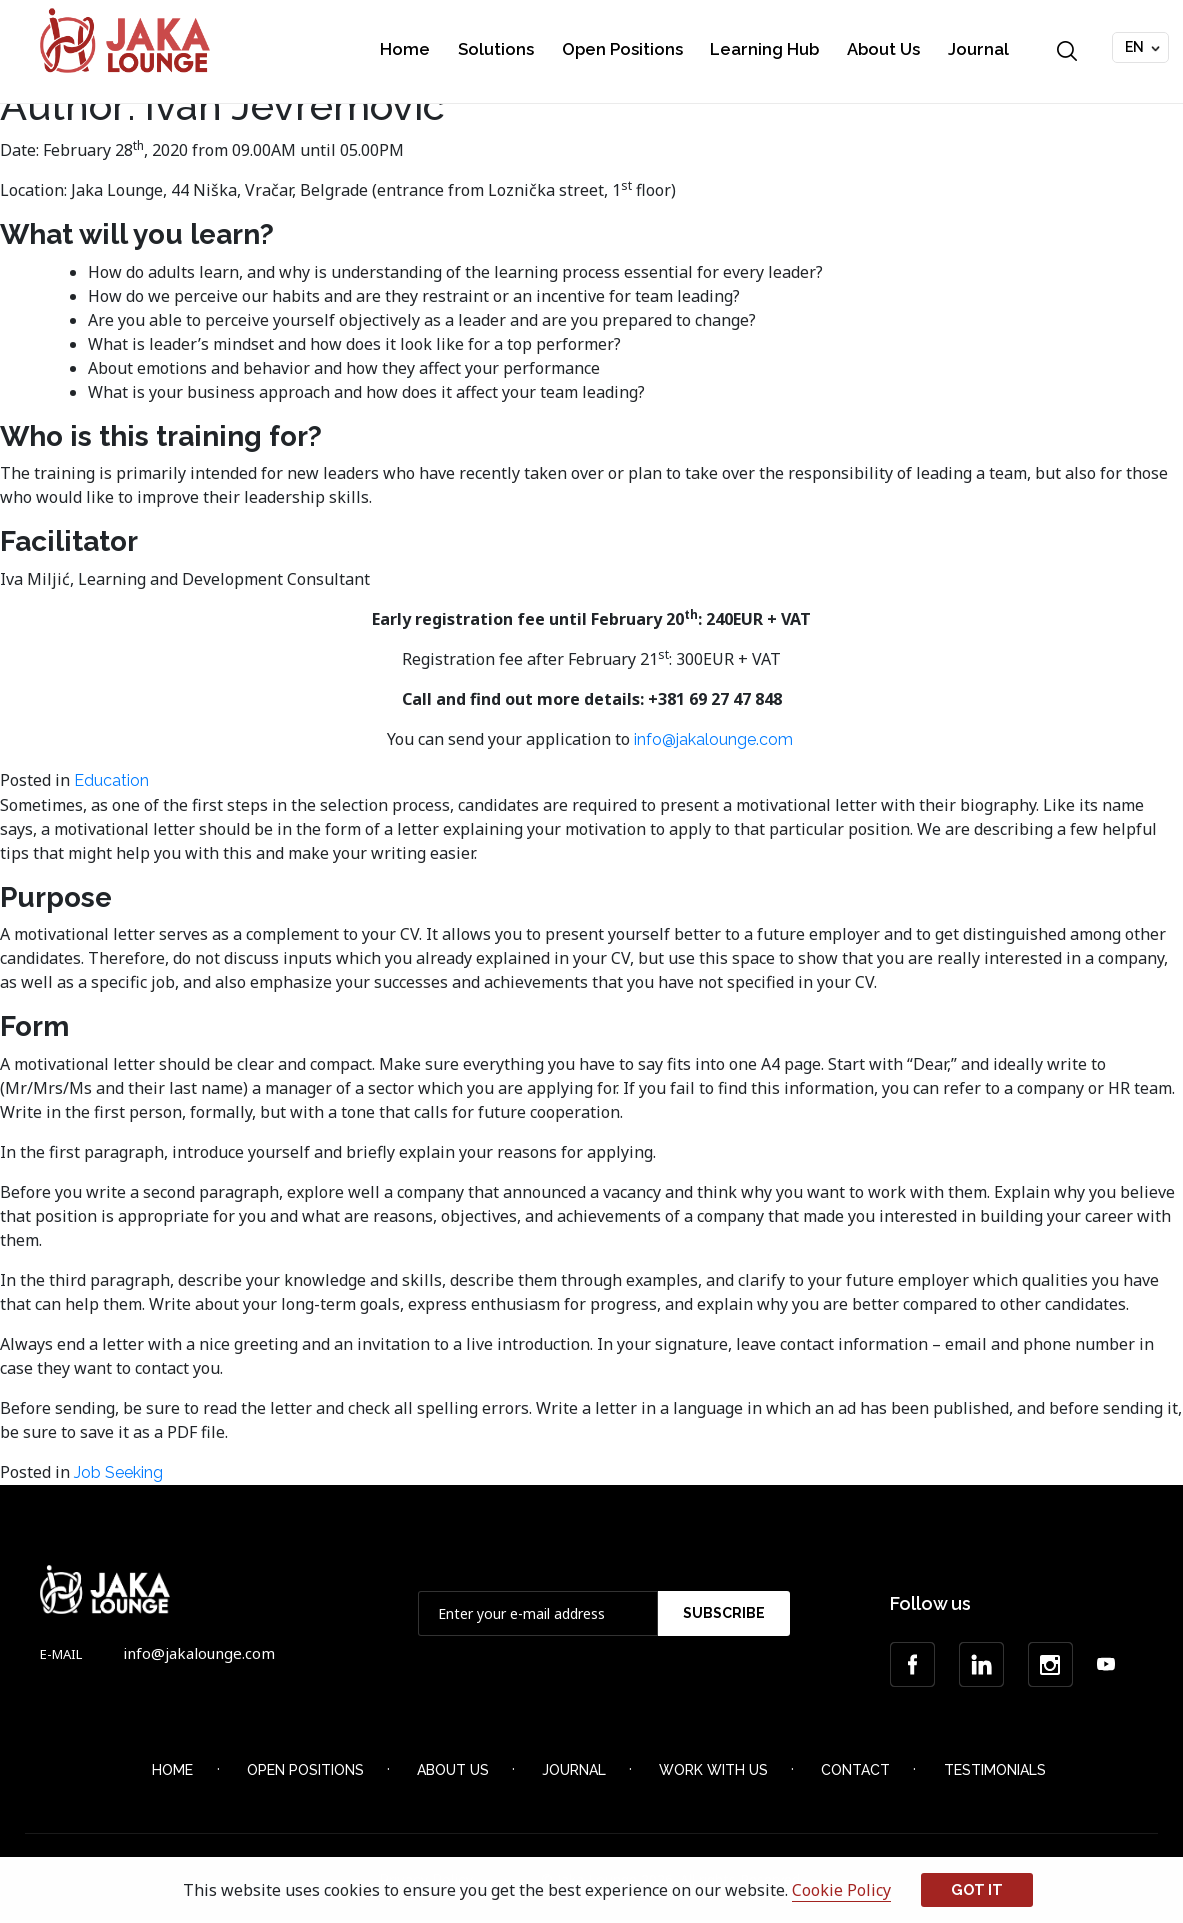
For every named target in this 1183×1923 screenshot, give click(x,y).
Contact (855, 1770)
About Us (883, 49)
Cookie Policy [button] (841, 1890)
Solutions (496, 49)
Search (1067, 51)
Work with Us (713, 1770)
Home (405, 49)
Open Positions (622, 49)
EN (1134, 47)
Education (111, 780)
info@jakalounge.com (715, 739)
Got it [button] (977, 1889)
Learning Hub (764, 49)
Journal (978, 49)
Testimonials (995, 1770)
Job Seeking (118, 1472)
